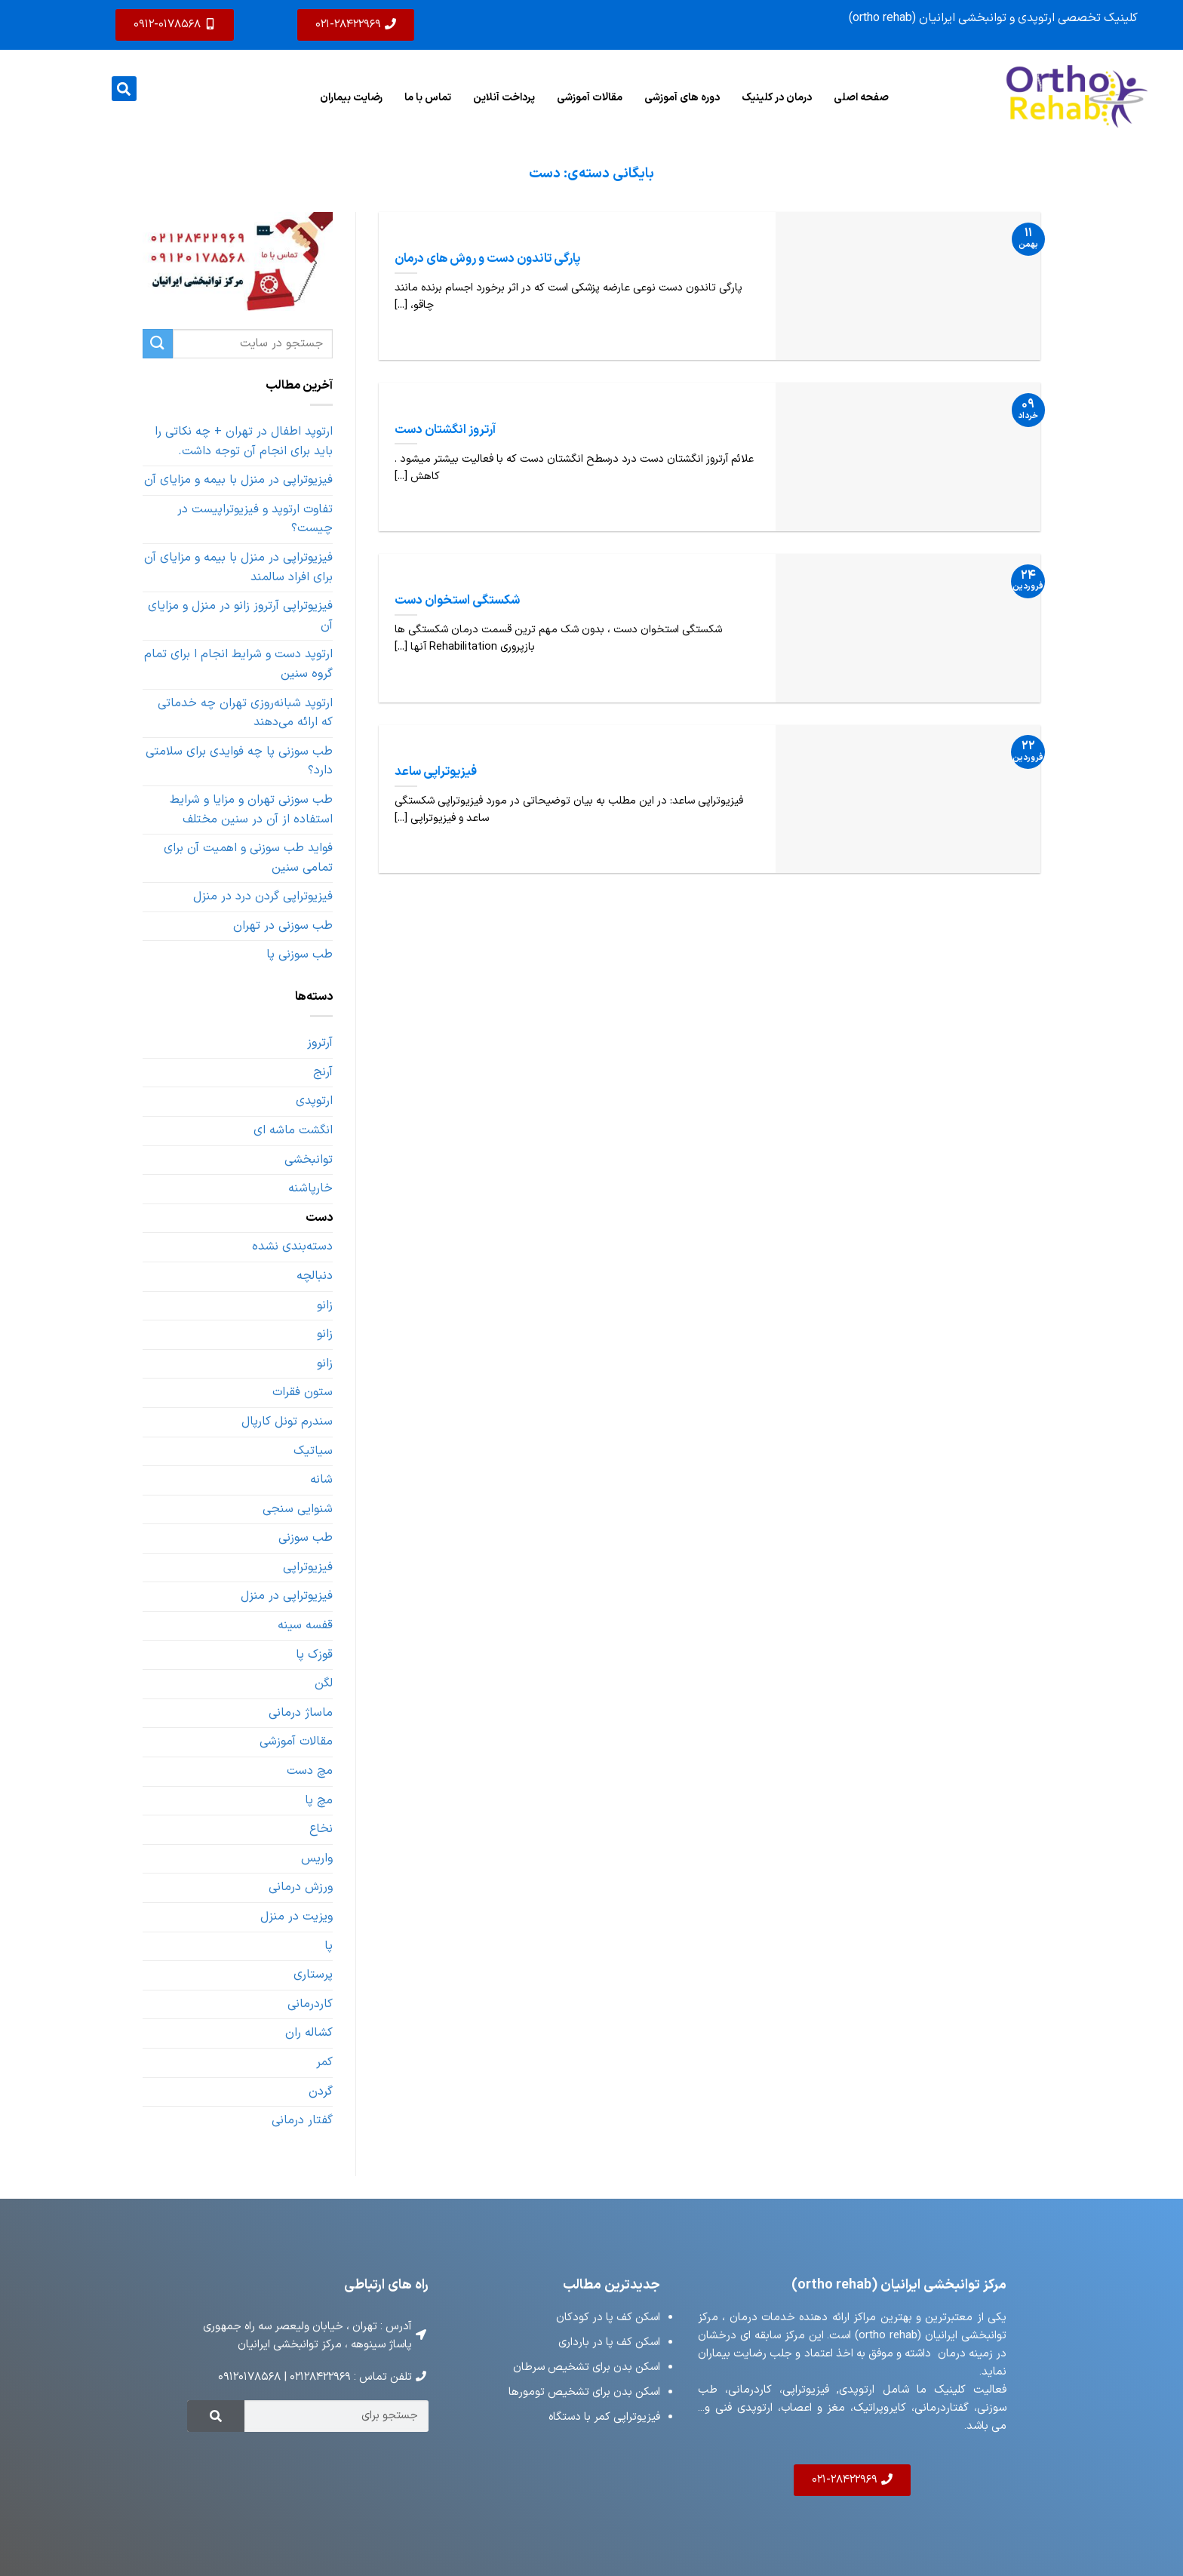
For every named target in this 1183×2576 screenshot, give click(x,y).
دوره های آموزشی (682, 97)
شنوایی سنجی (298, 1509)
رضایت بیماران (351, 97)
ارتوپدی (314, 1101)
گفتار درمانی (302, 2120)
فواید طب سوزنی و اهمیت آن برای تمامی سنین (248, 858)
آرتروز (320, 1043)
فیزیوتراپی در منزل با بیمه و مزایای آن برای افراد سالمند (238, 567)
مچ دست (310, 1771)
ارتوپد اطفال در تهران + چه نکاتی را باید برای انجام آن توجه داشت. (244, 441)
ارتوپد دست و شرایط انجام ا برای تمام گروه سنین (238, 664)
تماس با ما (427, 97)
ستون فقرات (302, 1392)
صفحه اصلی (861, 97)
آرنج (323, 1072)
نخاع (321, 1829)
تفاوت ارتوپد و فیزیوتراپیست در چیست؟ (255, 519)
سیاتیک (313, 1451)
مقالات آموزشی (589, 97)
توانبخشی (308, 1160)
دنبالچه (315, 1276)
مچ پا (319, 1800)
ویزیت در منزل (296, 1916)
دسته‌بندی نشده (292, 1246)
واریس (317, 1858)
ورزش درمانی (301, 1887)
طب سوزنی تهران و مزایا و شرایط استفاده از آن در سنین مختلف (251, 809)
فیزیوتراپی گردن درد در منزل (263, 896)
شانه (321, 1480)
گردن (321, 2092)
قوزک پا (314, 1655)
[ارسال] (158, 343)
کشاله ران (309, 2033)
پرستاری (313, 1975)
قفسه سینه (305, 1625)
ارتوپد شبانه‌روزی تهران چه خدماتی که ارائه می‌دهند (245, 713)
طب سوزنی (305, 1538)
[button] (124, 88)
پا (328, 1946)
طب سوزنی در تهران (283, 926)
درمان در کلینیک (777, 97)
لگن (324, 1683)
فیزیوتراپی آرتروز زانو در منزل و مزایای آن (240, 616)
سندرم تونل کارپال (287, 1421)
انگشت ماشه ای (293, 1130)
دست (319, 1218)
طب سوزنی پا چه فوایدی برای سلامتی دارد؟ (239, 761)
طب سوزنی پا (299, 954)
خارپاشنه (310, 1188)
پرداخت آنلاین (504, 97)
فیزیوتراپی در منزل (287, 1596)
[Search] (215, 2416)
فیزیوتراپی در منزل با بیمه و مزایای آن (238, 480)
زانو (325, 1305)
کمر (324, 2062)
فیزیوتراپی (308, 1567)
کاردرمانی (310, 2004)
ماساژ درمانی (301, 1713)
